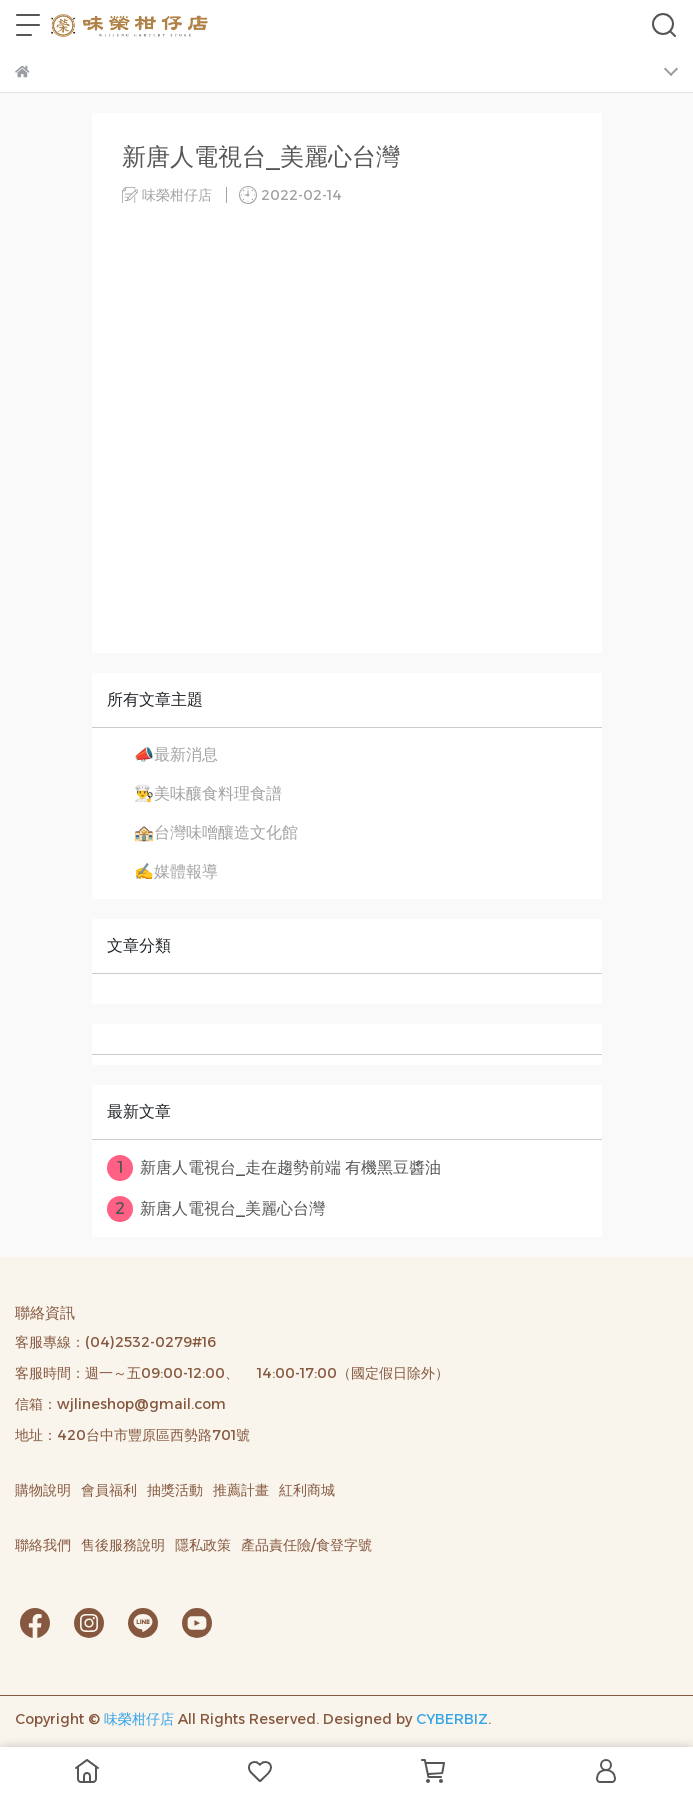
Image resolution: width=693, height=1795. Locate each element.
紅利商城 (307, 1490)
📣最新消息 (176, 754)
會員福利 (109, 1490)
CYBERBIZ (452, 1719)
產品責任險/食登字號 (306, 1545)
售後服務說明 (123, 1545)
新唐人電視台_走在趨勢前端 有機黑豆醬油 (274, 1168)
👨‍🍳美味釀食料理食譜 (208, 793)
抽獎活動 (175, 1490)
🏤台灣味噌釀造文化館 (216, 832)
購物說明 (43, 1490)
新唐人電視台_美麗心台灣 (216, 1209)
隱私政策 (203, 1545)
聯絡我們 (43, 1545)
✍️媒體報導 (176, 871)
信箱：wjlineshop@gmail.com (120, 1404)
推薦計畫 (241, 1490)
